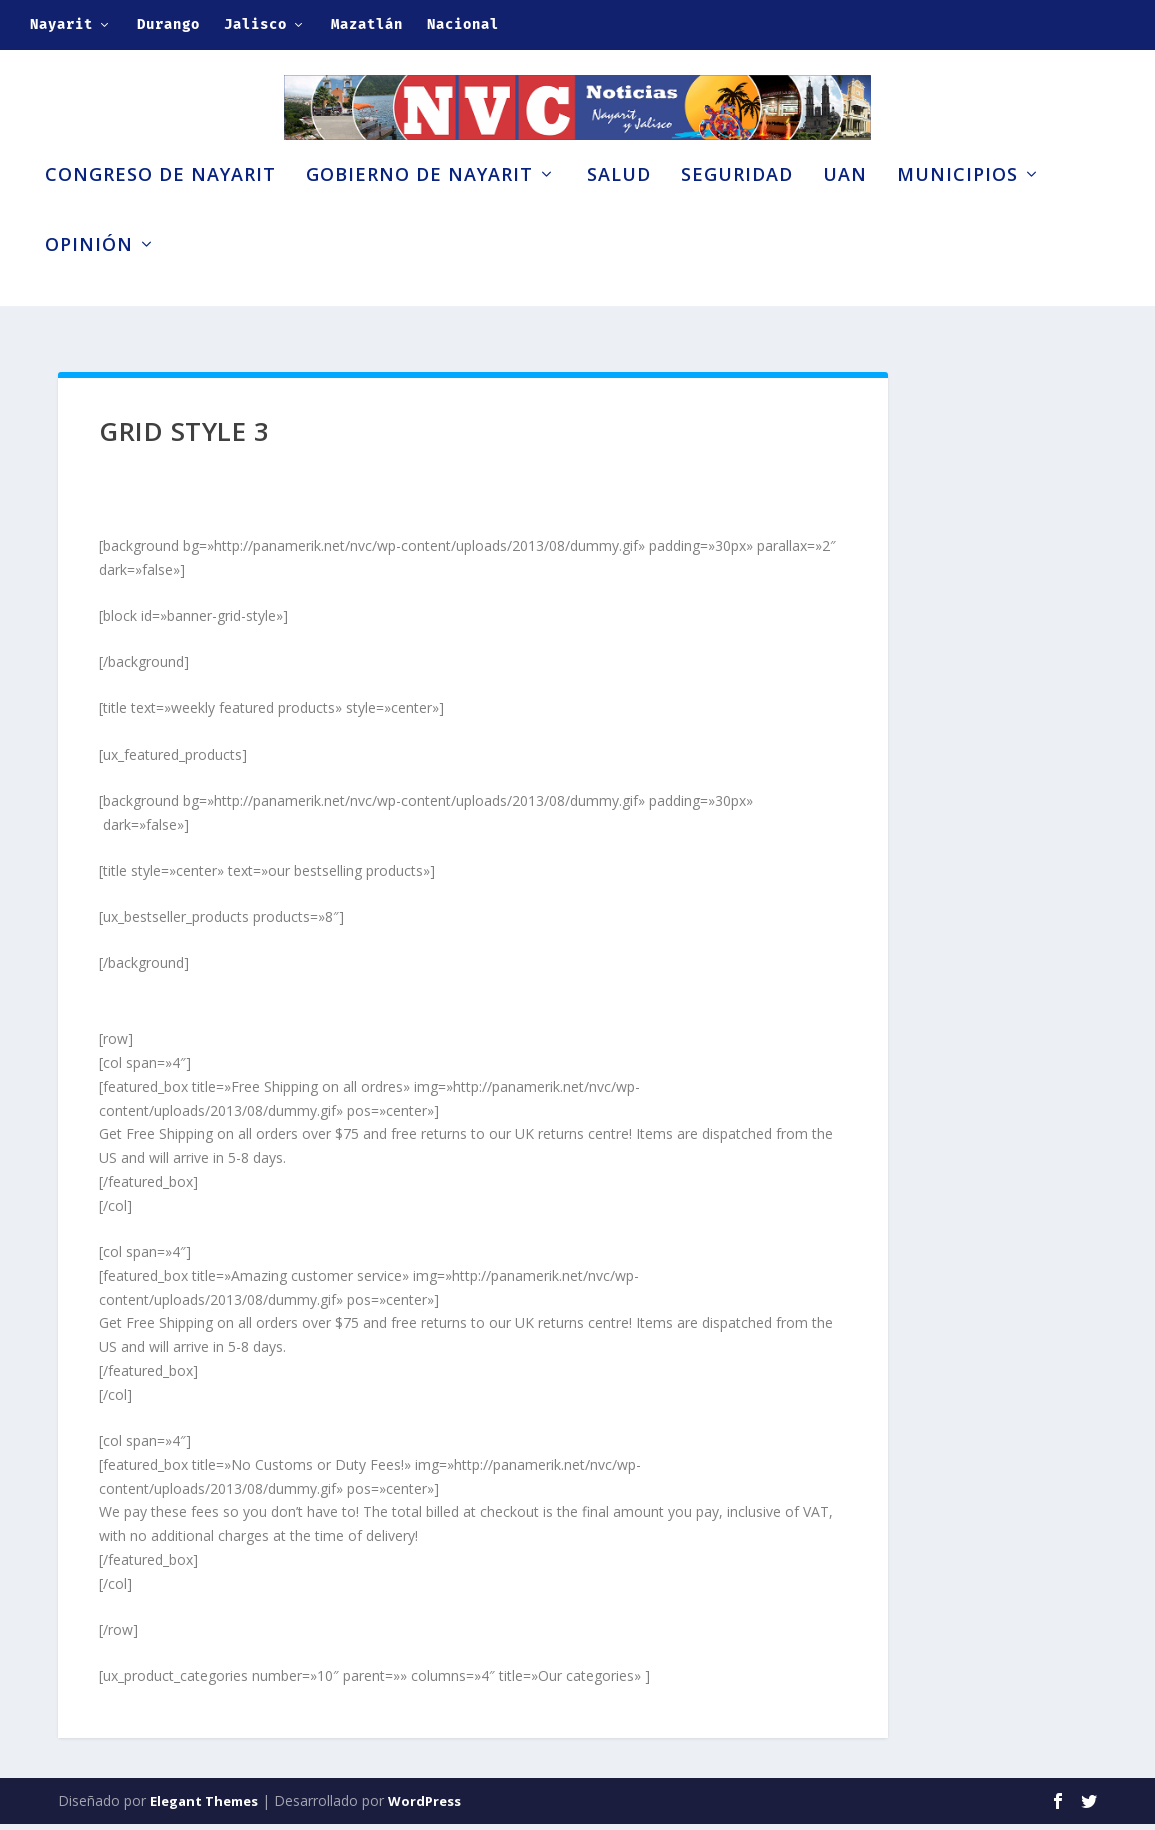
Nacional (463, 24)
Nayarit (61, 24)
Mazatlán (367, 24)
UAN (845, 208)
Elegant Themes (204, 1807)
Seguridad (737, 208)
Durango (168, 24)
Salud (619, 208)
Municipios (957, 208)
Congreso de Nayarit (160, 208)
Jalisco (255, 24)
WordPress (424, 1807)
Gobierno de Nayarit (419, 208)
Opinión (89, 278)
